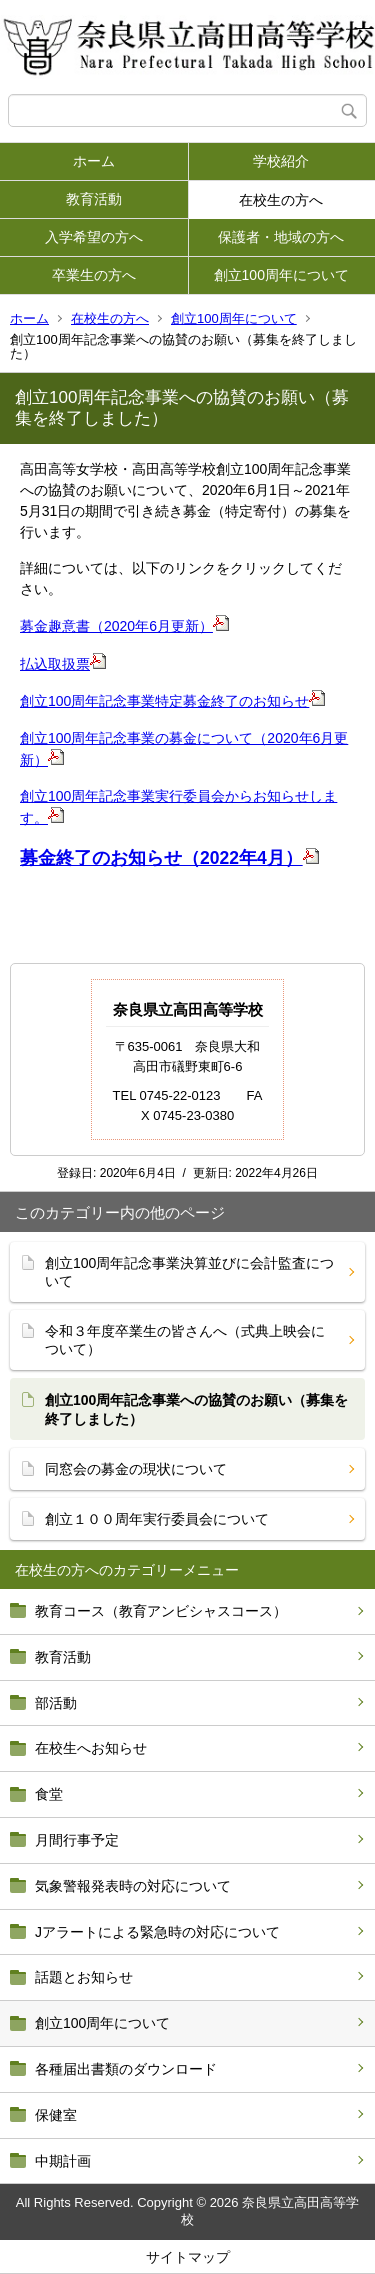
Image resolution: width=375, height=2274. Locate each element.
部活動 (56, 1703)
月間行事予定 (77, 1840)
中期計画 (63, 2161)
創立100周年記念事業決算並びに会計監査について (189, 1272)
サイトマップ (188, 2257)
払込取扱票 (55, 664)
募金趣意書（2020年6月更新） (116, 626)
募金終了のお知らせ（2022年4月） (161, 858)
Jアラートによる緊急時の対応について (157, 1932)
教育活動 (94, 199)
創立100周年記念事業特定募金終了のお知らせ (164, 701)
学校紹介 (281, 161)
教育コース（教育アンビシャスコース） (161, 1611)
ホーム (94, 161)
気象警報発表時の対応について (133, 1886)
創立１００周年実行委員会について (157, 1519)
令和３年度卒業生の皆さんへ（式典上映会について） (185, 1340)
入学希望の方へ (94, 237)
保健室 (56, 2115)
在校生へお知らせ (91, 1748)
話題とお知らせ (84, 1977)
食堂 (49, 1794)
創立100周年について (281, 275)
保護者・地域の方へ (281, 237)
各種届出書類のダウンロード (126, 2069)
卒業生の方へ (94, 275)
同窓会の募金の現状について (136, 1469)
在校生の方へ (281, 200)
